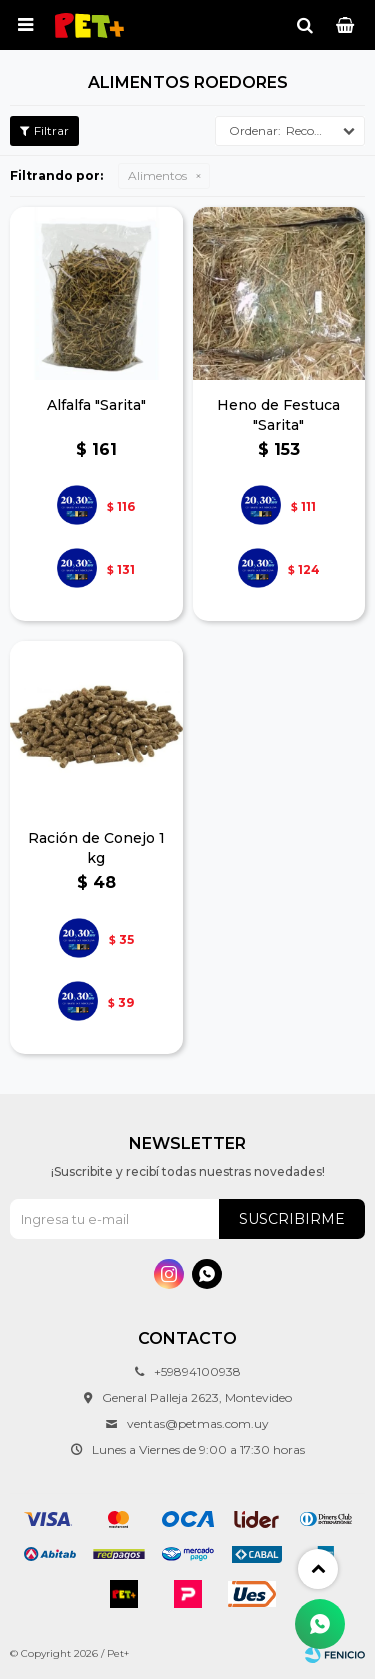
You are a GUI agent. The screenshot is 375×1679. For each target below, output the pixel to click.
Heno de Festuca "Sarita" (278, 415)
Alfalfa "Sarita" (96, 405)
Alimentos (157, 175)
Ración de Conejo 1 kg (96, 848)
